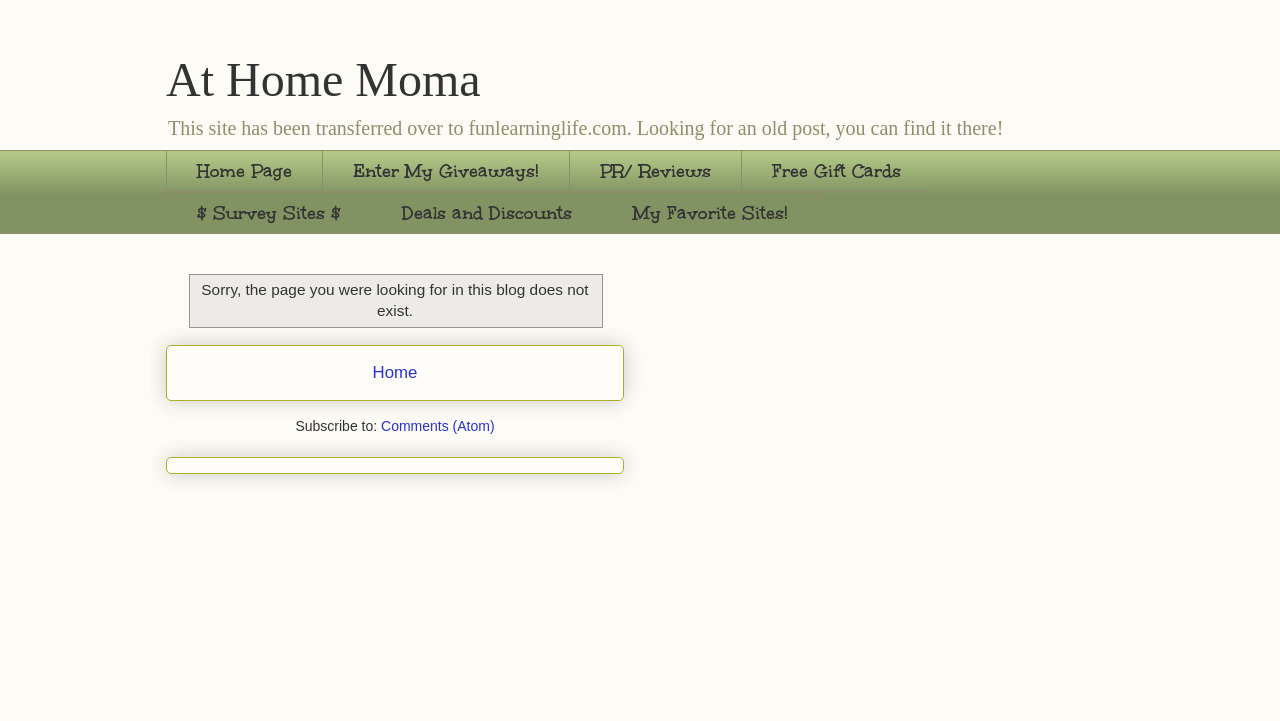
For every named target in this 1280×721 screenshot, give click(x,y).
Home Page (244, 171)
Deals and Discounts (487, 213)
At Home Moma (323, 79)
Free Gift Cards (836, 171)
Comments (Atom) (438, 426)
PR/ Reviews (655, 171)
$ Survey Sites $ (269, 213)
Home (395, 372)
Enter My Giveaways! (446, 171)
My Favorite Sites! (710, 213)
